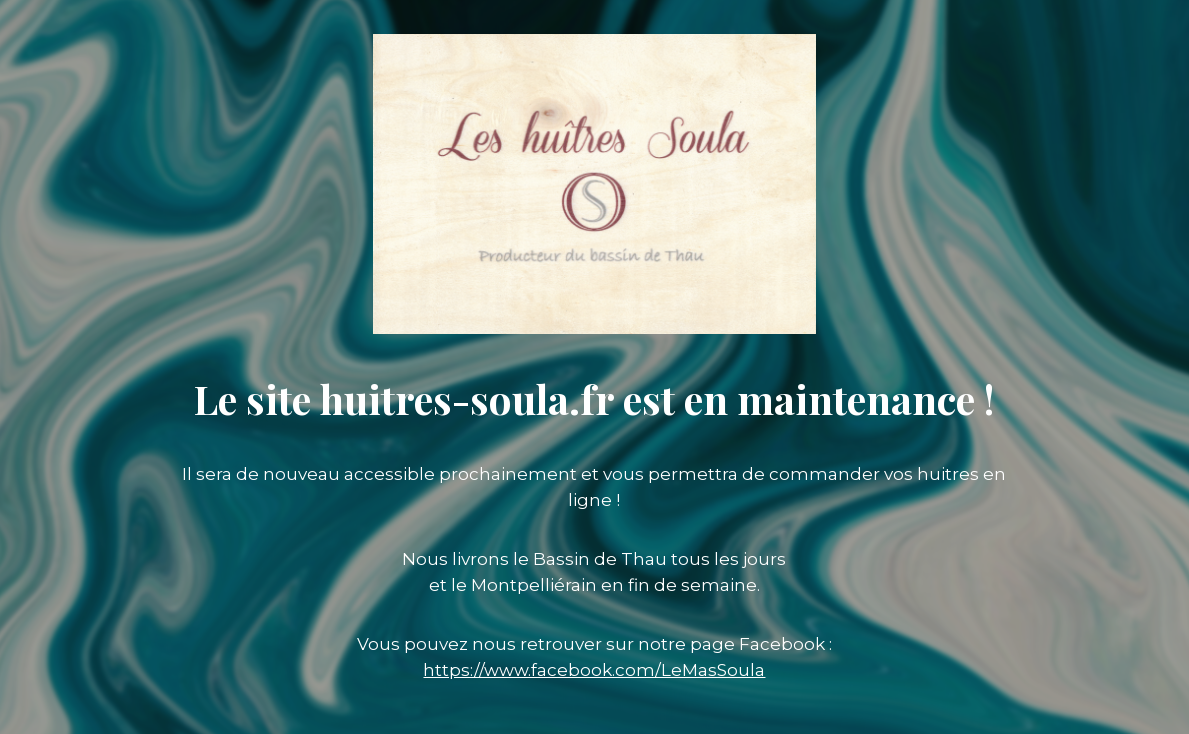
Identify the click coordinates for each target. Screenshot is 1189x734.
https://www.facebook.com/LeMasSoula (594, 670)
